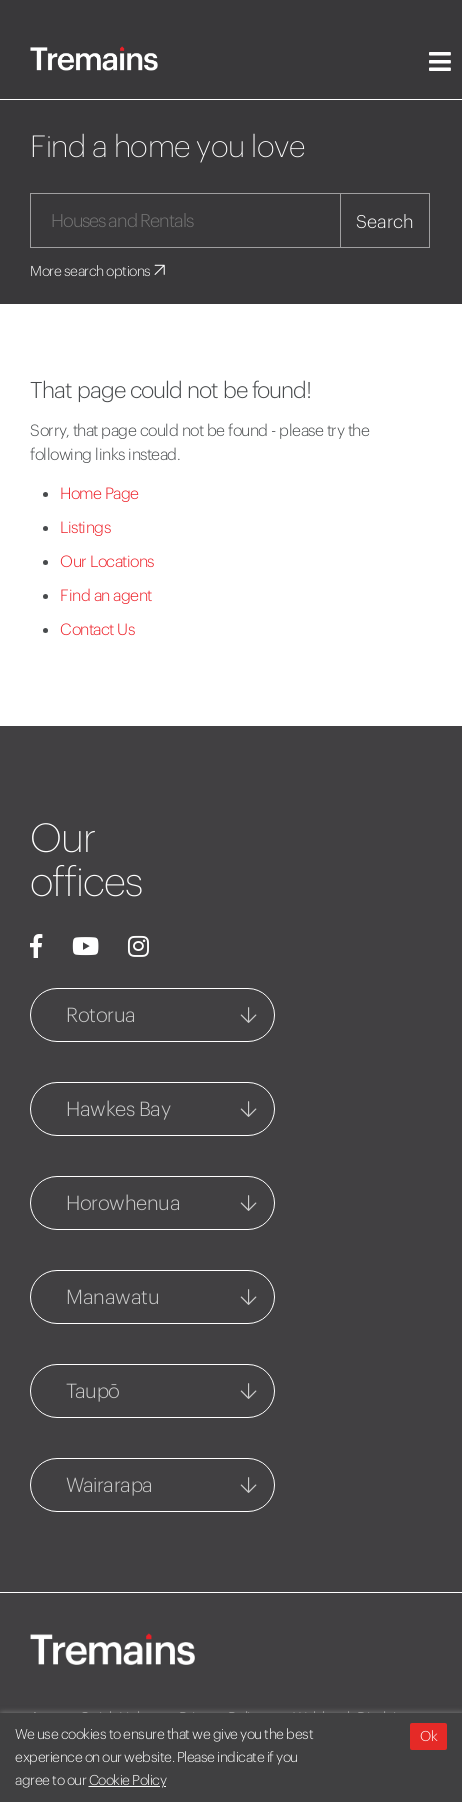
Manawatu (112, 1296)
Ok (428, 1736)
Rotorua (101, 1014)
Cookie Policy (128, 1780)
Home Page (99, 493)
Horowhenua (123, 1202)
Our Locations (107, 561)
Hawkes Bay (118, 1108)
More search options (99, 271)
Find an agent (106, 595)
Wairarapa (109, 1484)
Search (385, 221)
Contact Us (97, 629)
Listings (85, 527)
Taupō (93, 1390)
